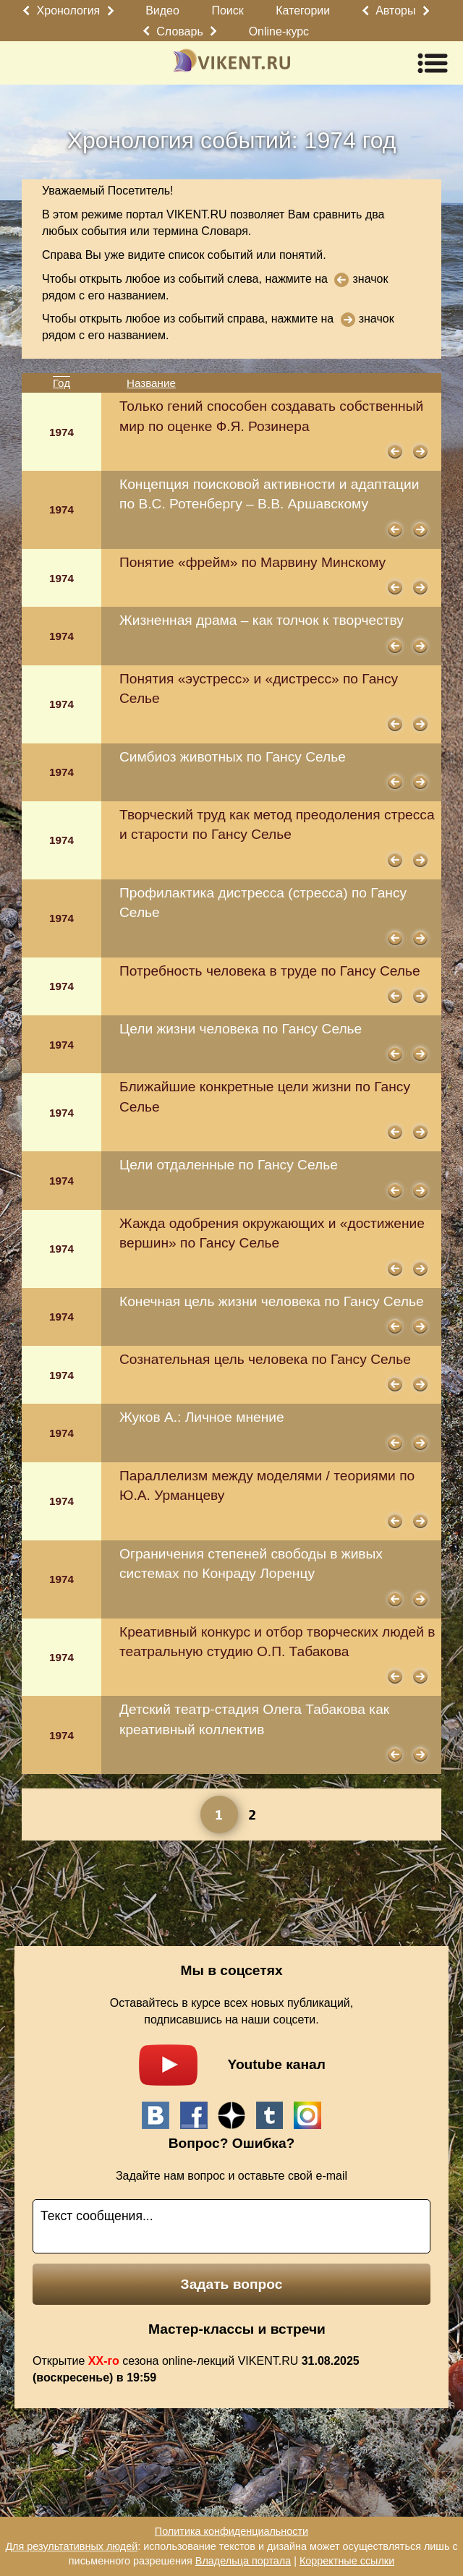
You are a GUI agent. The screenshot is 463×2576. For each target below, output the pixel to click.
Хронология (69, 10)
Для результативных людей (71, 2546)
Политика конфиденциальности (231, 2531)
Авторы (395, 10)
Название (151, 383)
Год (61, 383)
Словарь (179, 31)
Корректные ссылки (347, 2561)
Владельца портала (243, 2561)
